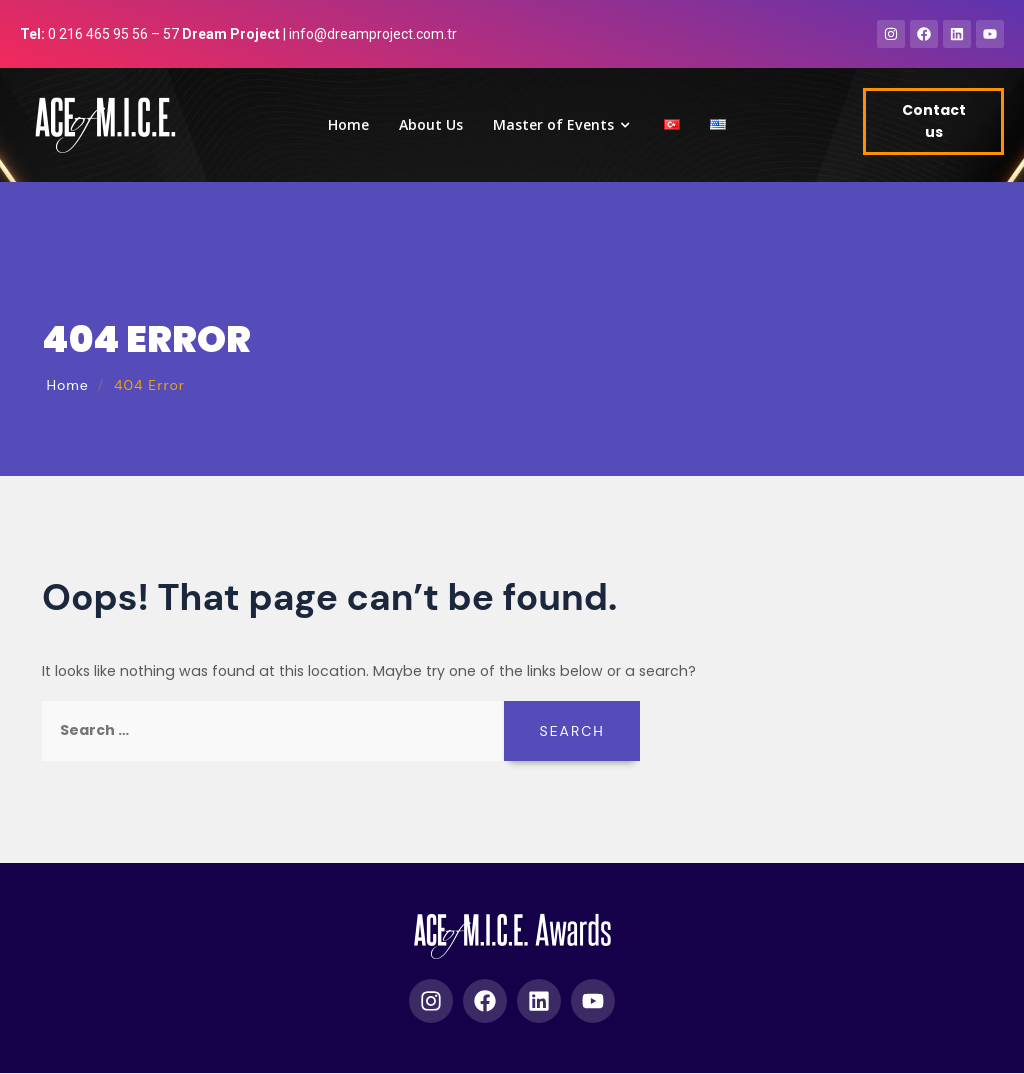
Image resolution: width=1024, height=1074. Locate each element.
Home (348, 125)
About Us (431, 125)
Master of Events (563, 125)
